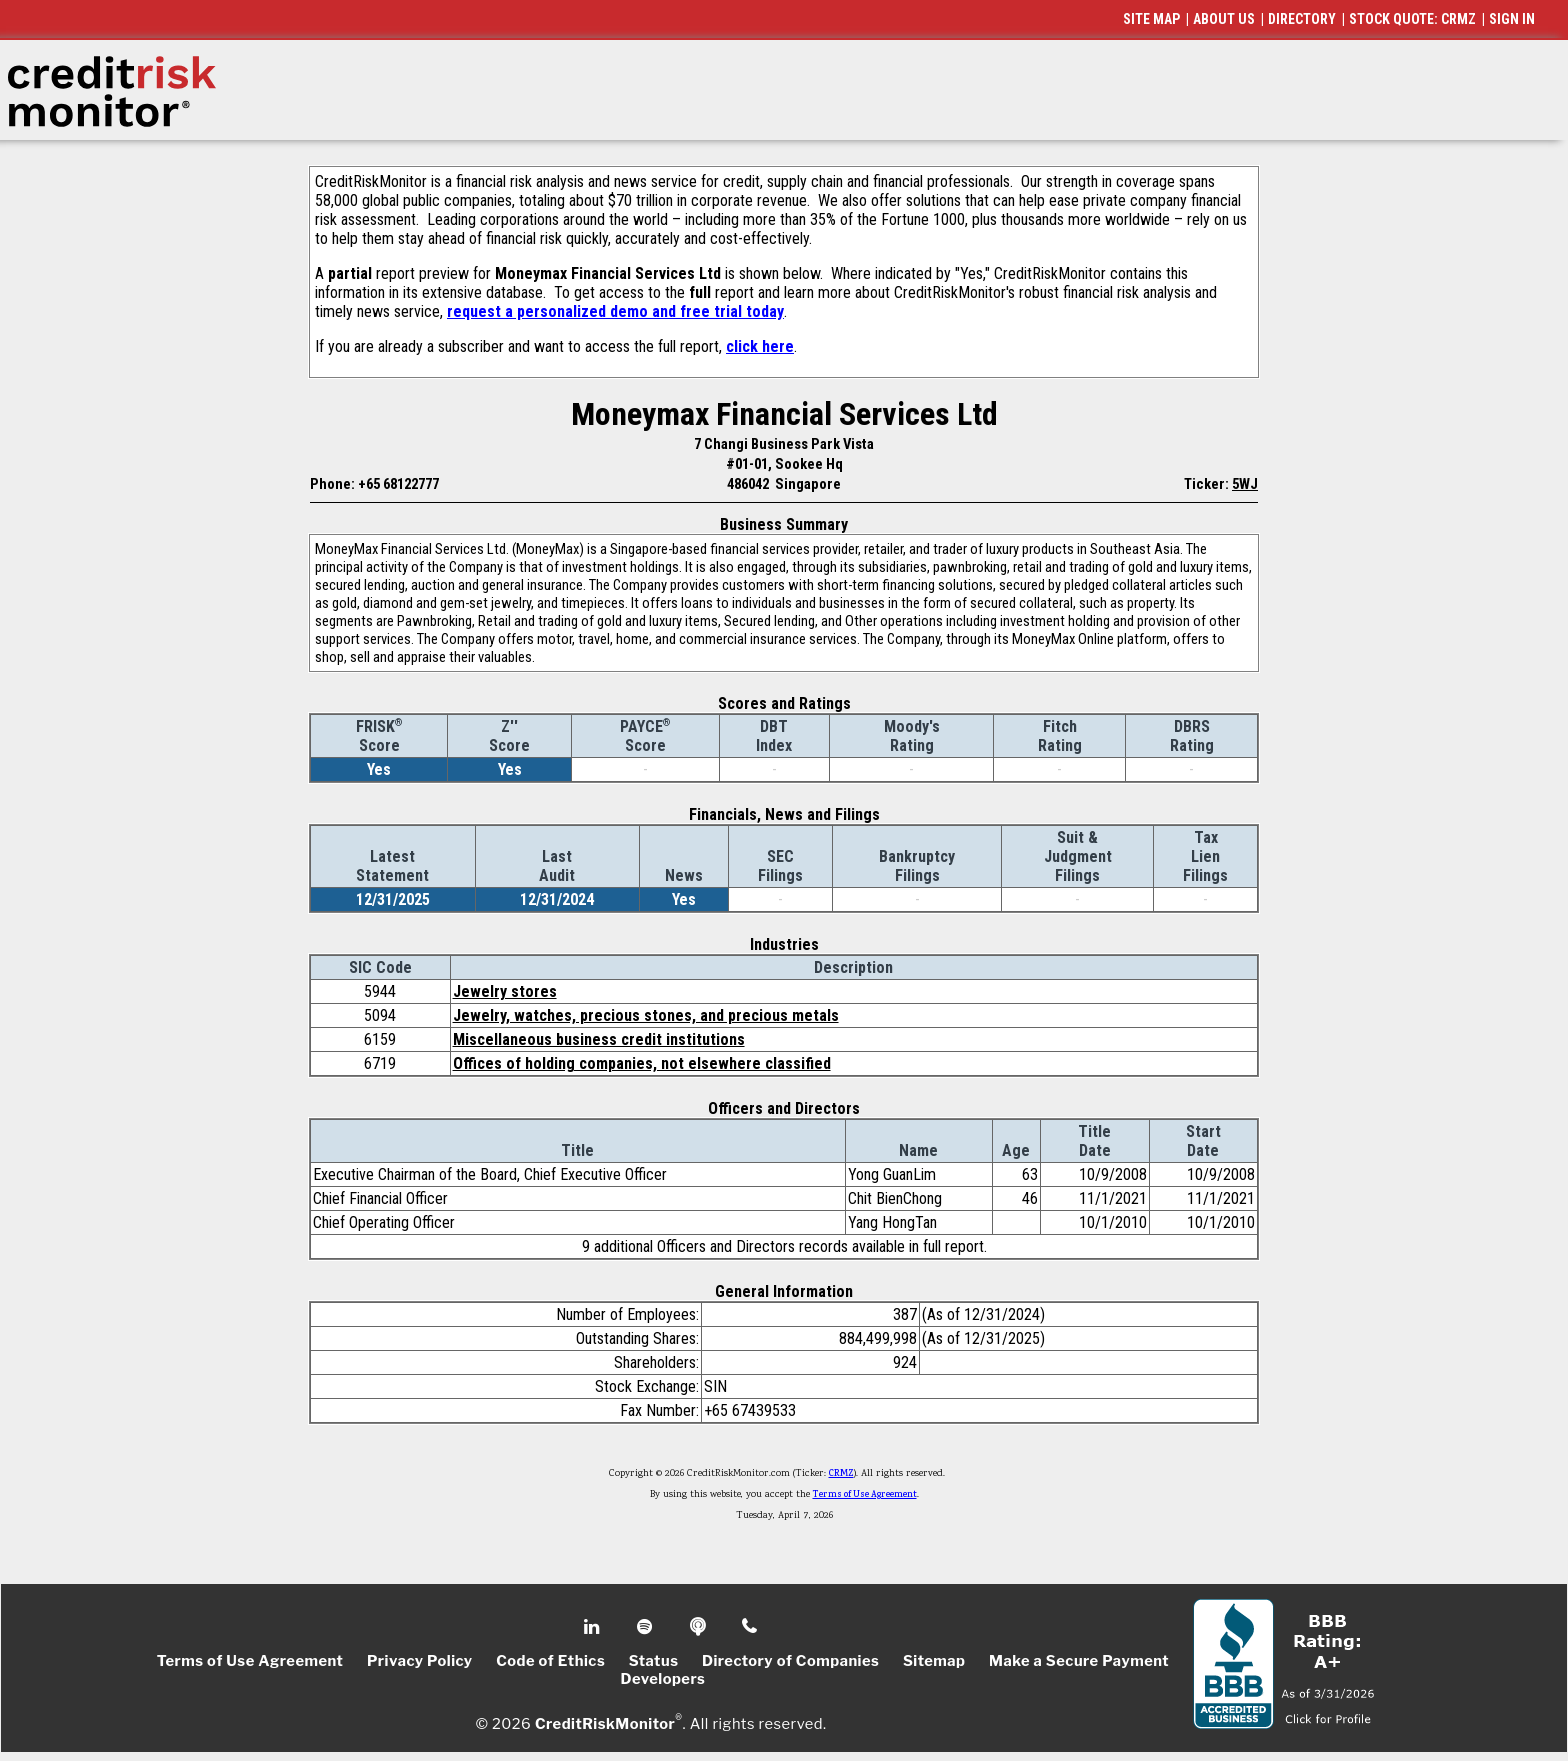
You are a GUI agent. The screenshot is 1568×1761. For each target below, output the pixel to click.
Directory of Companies (790, 1661)
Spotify (646, 1627)
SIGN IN (1512, 19)
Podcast (699, 1627)
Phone (750, 1627)
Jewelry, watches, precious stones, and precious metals (646, 1015)
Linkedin (594, 1627)
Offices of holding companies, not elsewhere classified (642, 1063)
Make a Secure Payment (1079, 1661)
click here (760, 346)
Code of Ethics (550, 1661)
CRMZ (841, 1474)
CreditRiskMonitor (605, 1723)
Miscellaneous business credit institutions (599, 1039)
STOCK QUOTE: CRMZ (1412, 19)
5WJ (1245, 484)
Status (654, 1661)
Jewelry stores (505, 991)
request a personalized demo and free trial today (615, 311)
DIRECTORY (1302, 19)
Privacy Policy (420, 1661)
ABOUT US (1224, 19)
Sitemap (934, 1661)
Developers (663, 1679)
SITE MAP (1151, 19)
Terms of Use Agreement (865, 1495)
